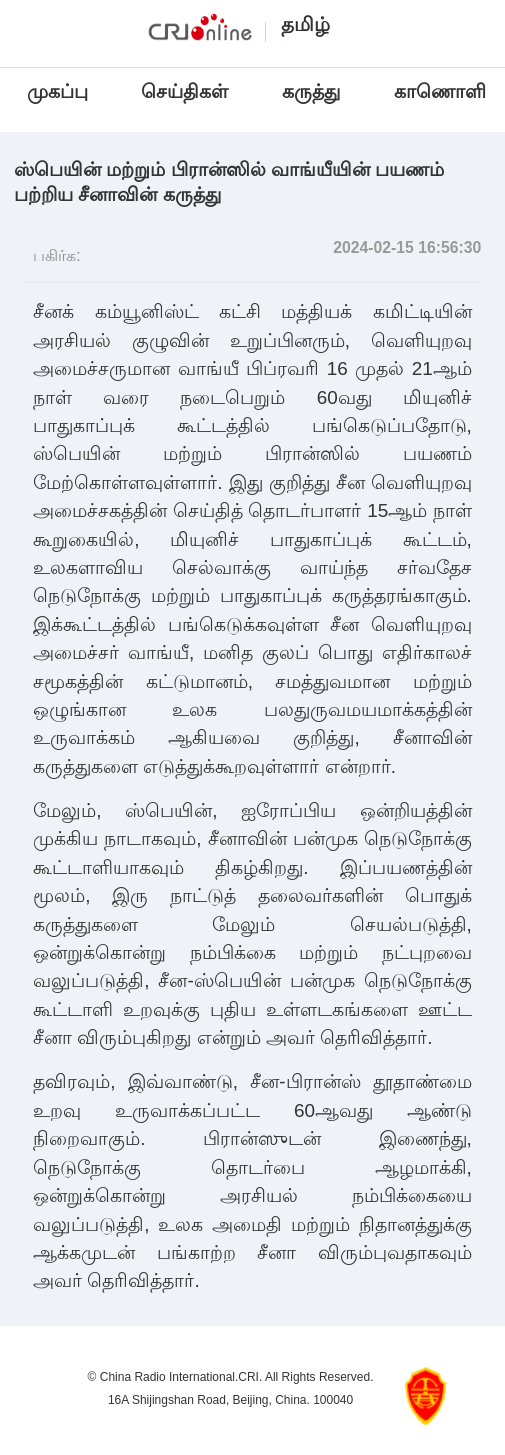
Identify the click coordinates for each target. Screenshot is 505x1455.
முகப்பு (57, 91)
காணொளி (442, 91)
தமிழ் (305, 24)
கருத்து (311, 91)
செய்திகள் (184, 91)
